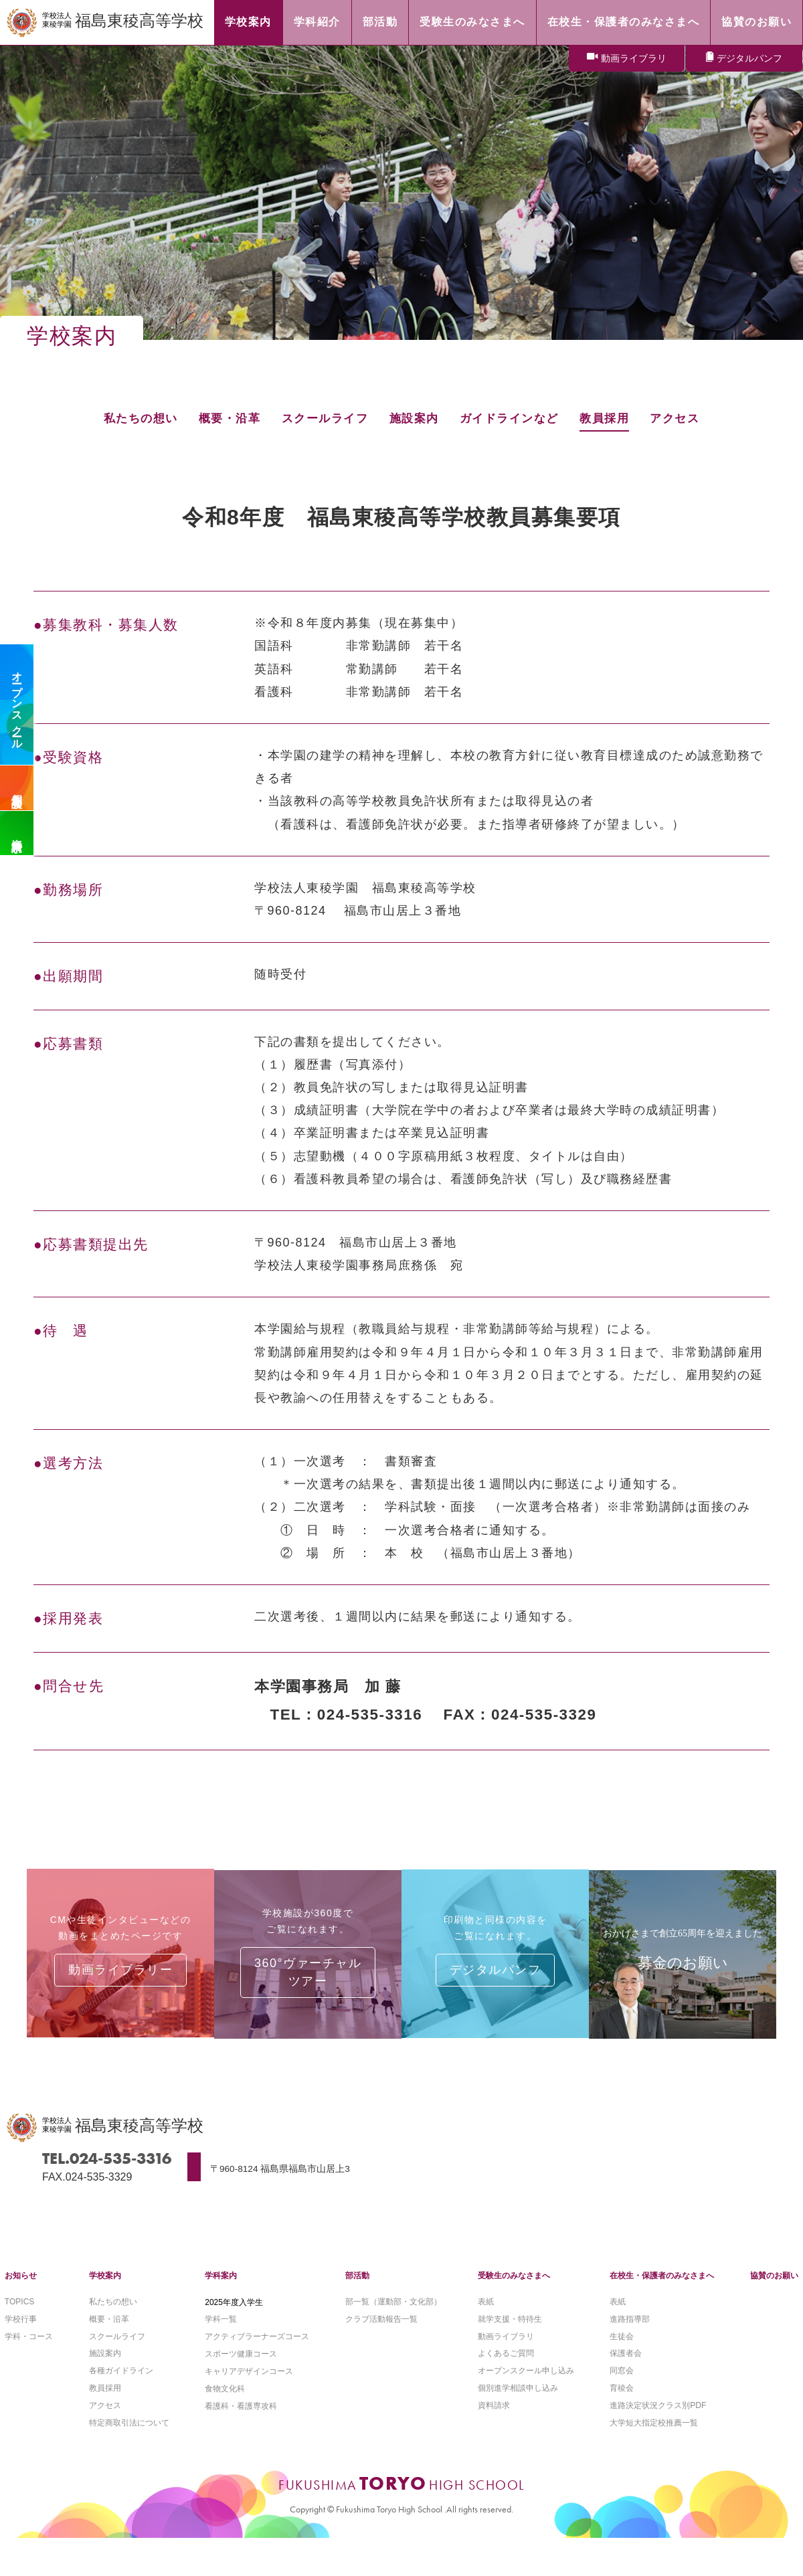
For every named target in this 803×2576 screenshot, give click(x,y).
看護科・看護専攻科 (241, 2420)
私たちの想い (130, 418)
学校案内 (105, 2287)
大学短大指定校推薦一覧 (654, 2437)
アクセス (686, 418)
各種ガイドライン (121, 2384)
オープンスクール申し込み (526, 2384)
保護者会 (626, 2366)
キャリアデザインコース (249, 2384)
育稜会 (622, 2402)
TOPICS (19, 2313)
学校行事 (21, 2331)
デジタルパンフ (749, 59)
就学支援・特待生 (510, 2331)
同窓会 (622, 2384)
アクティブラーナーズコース (257, 2349)
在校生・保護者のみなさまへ (662, 2287)
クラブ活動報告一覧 (381, 2331)
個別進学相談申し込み (518, 2402)
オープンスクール (17, 704)
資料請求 (17, 833)
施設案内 (415, 418)
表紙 (486, 2313)
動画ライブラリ (633, 59)
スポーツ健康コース (241, 2366)
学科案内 (221, 2287)
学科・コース (29, 2349)
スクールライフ (322, 418)
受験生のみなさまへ (514, 2287)
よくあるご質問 (506, 2366)
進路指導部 (630, 2331)
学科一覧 (221, 2331)
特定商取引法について (129, 2437)
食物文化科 (225, 2402)
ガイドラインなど (514, 418)
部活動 (357, 2287)
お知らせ (21, 2287)
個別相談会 (17, 788)
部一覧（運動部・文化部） (393, 2313)
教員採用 (613, 418)
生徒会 (622, 2349)
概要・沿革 (223, 418)
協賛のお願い (774, 2287)
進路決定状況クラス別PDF (658, 2420)
